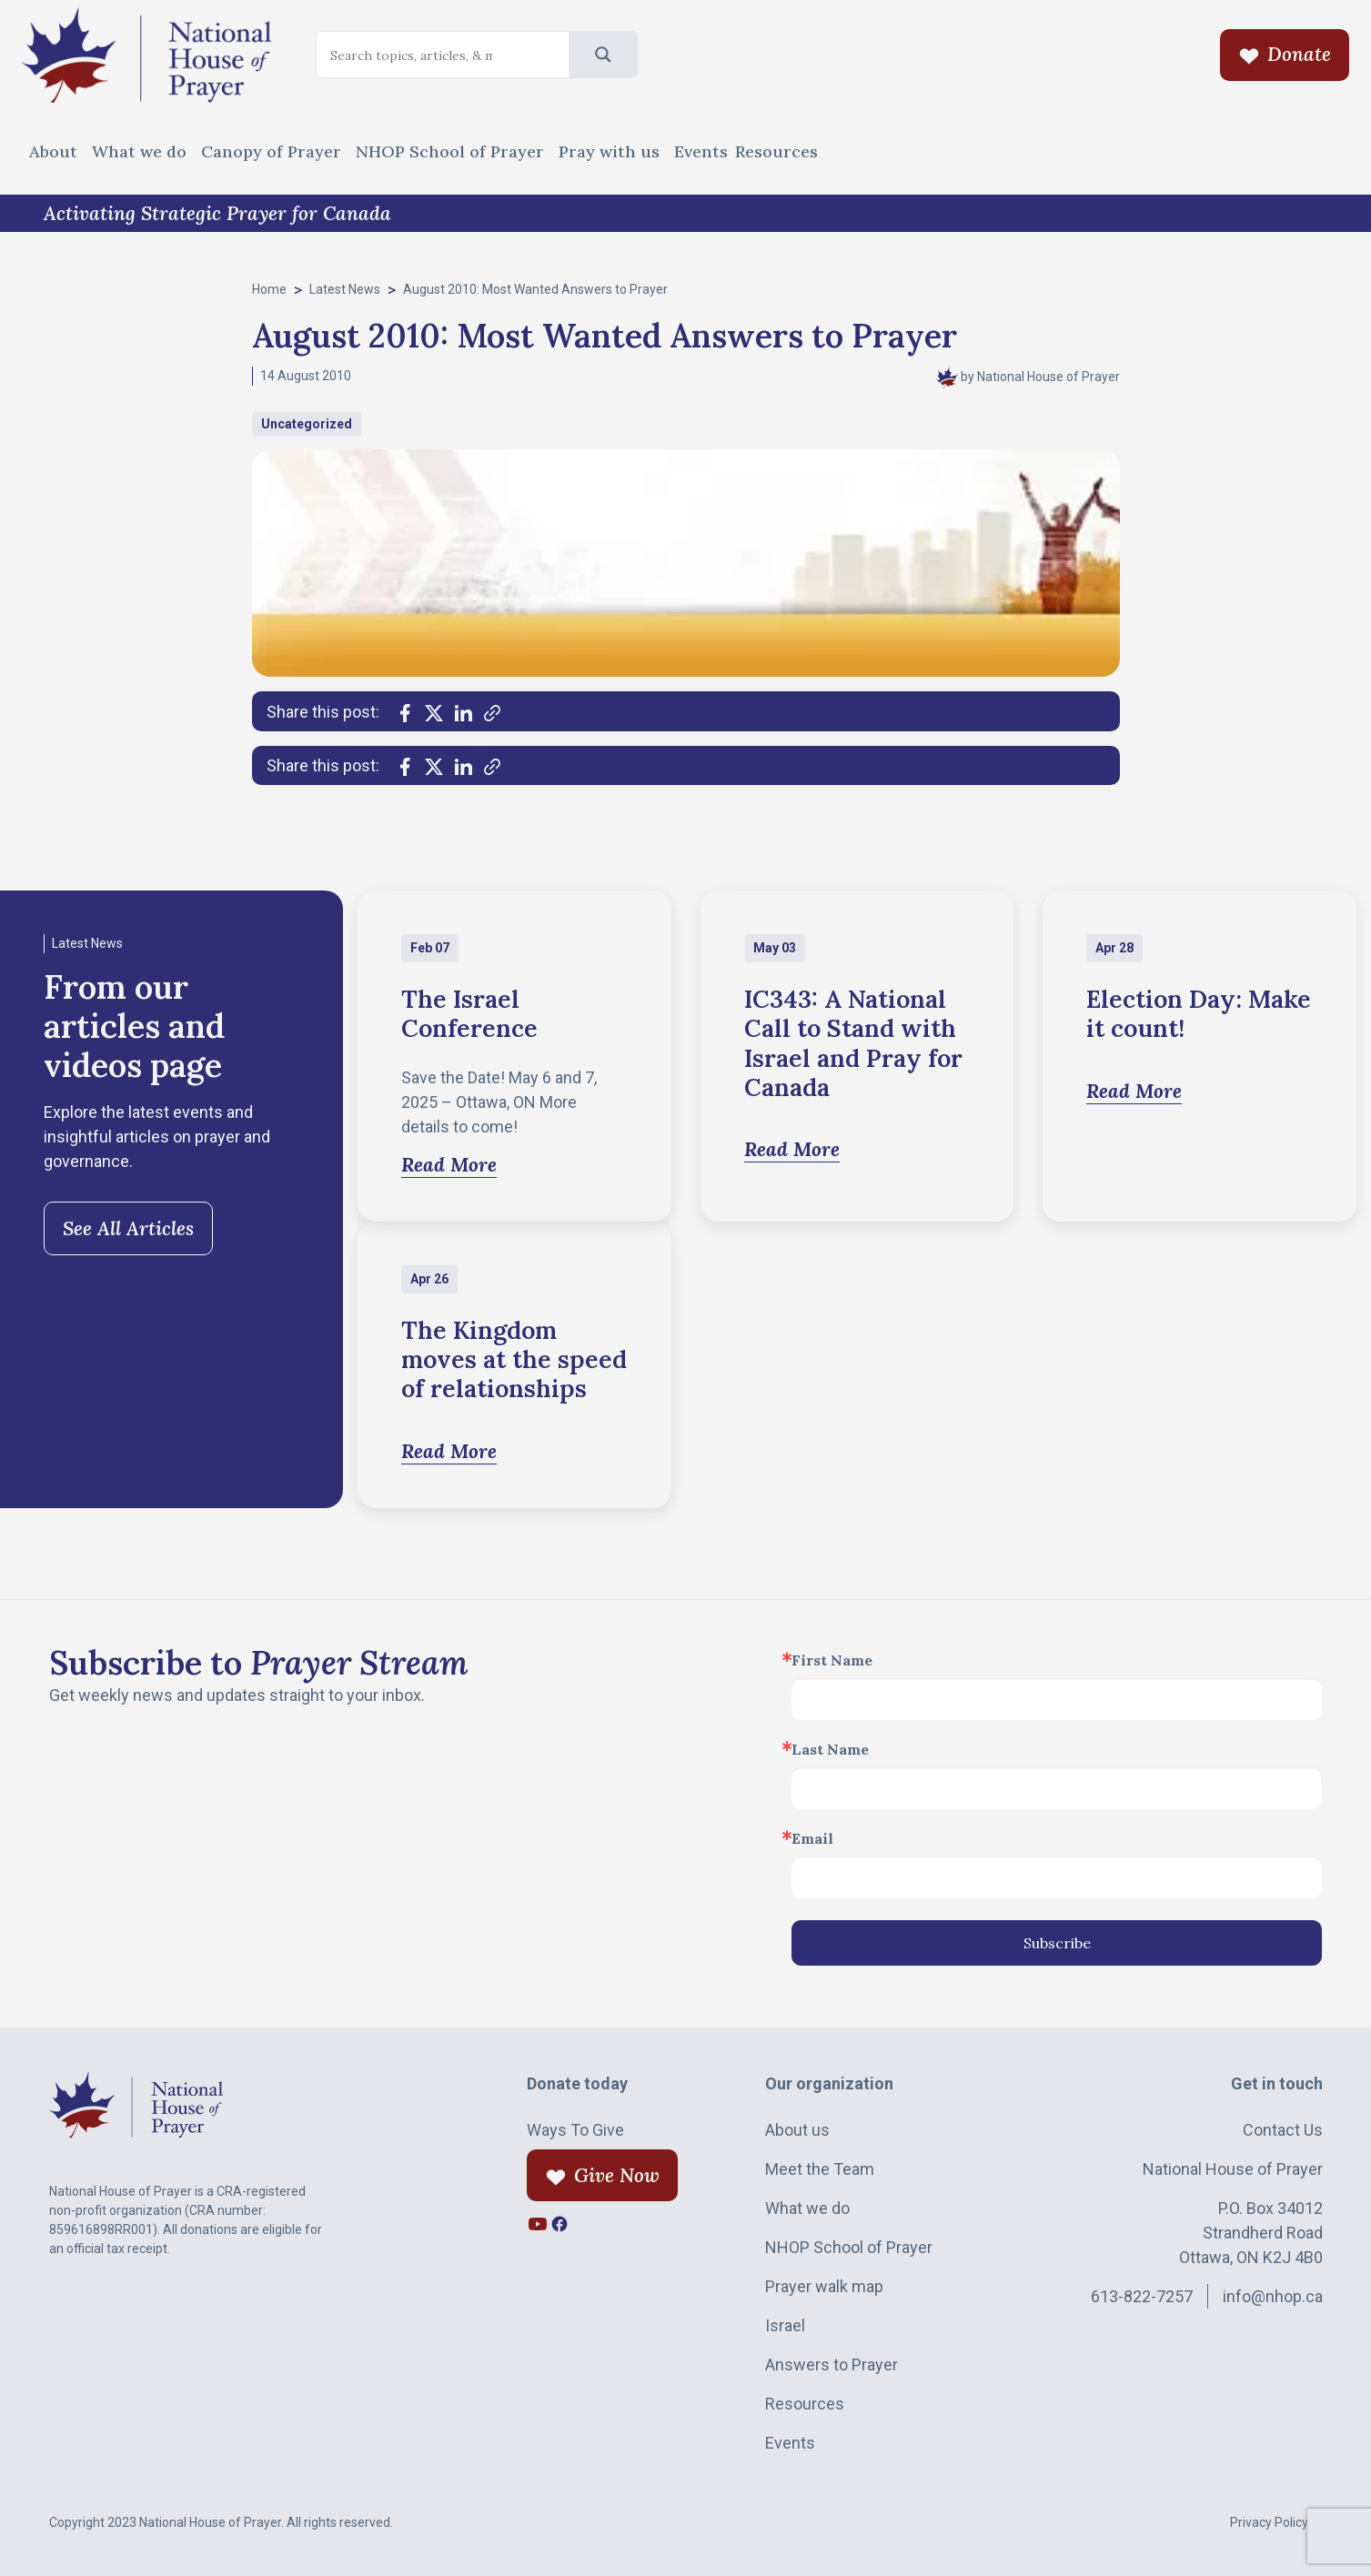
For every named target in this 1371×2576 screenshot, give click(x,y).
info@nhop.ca (1273, 2296)
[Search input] (411, 55)
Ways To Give (575, 2129)
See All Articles (128, 1228)
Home (269, 289)
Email (812, 1838)
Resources (776, 151)
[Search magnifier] (603, 54)
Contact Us (1283, 2129)
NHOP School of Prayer (450, 151)
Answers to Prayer (831, 2364)
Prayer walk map (824, 2286)
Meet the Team (819, 2169)
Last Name (830, 1749)
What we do (139, 151)
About (53, 151)
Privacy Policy (1269, 2522)
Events (701, 151)
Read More (449, 1164)
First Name (831, 1660)
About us (797, 2129)
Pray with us (609, 151)
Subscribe (1057, 1943)
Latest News (344, 289)
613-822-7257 (1142, 2296)
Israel (785, 2325)
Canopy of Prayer (271, 151)
